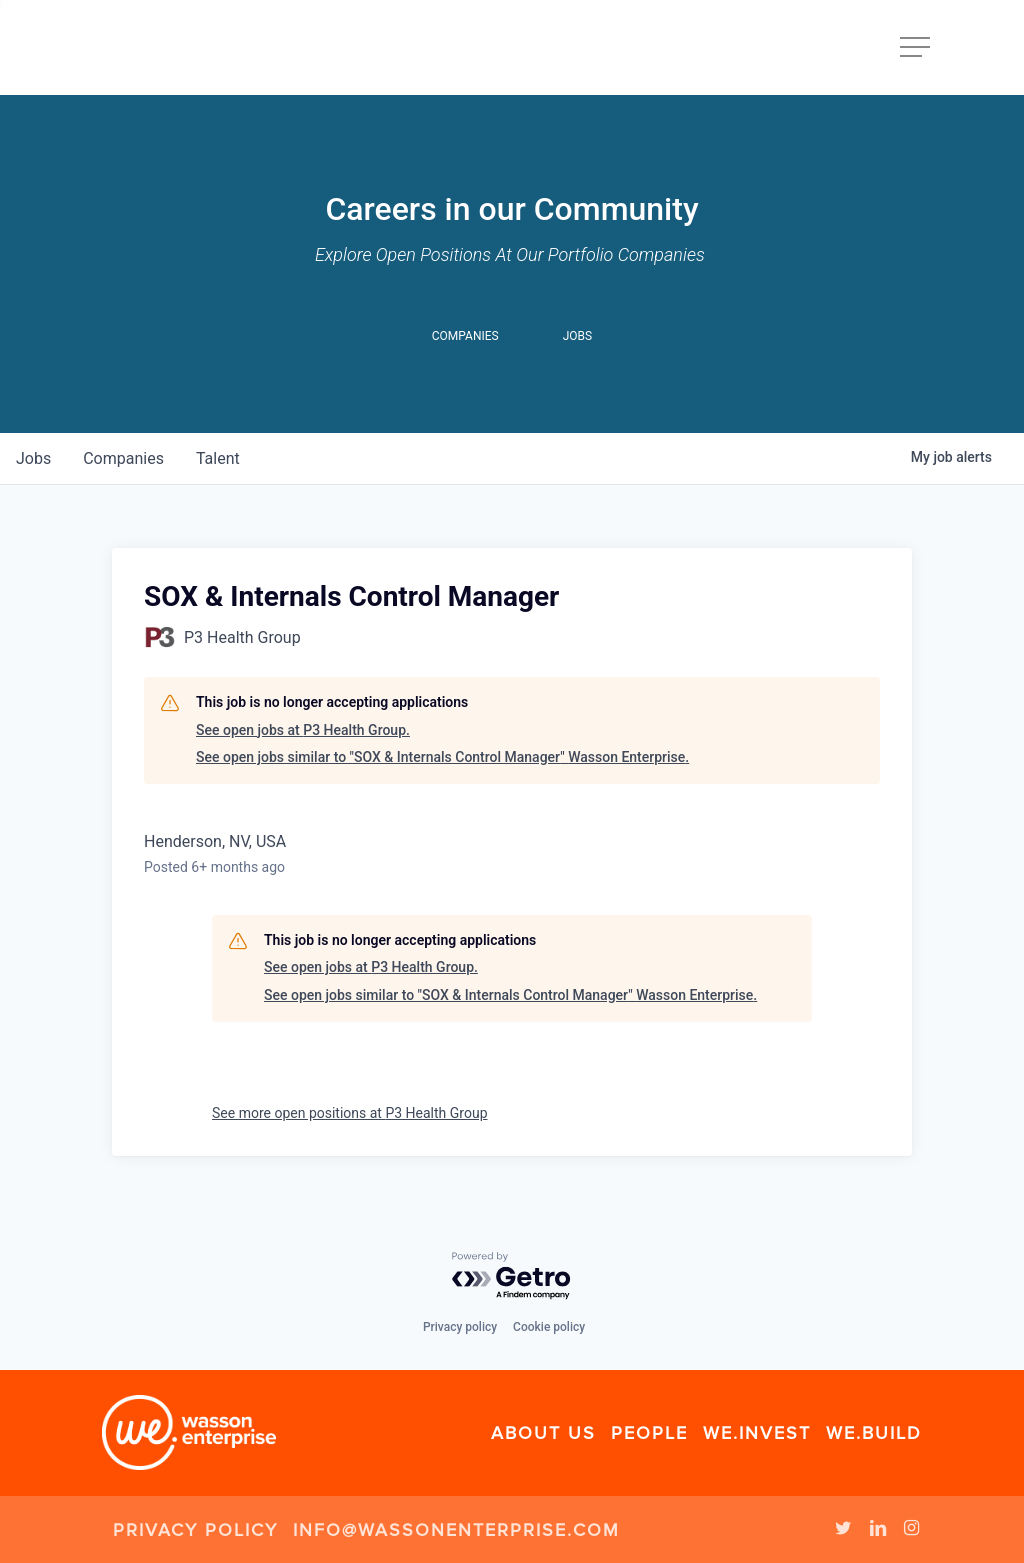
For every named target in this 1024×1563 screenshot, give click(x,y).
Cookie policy (549, 1327)
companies (123, 458)
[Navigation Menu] (917, 47)
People (649, 1433)
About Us (543, 1433)
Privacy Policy (195, 1530)
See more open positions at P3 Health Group (350, 1113)
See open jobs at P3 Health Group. (303, 730)
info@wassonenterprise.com (456, 1530)
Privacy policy (460, 1327)
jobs (33, 458)
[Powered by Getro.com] (512, 1276)
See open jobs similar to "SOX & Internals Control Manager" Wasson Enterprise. (442, 757)
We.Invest (757, 1433)
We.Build (874, 1433)
